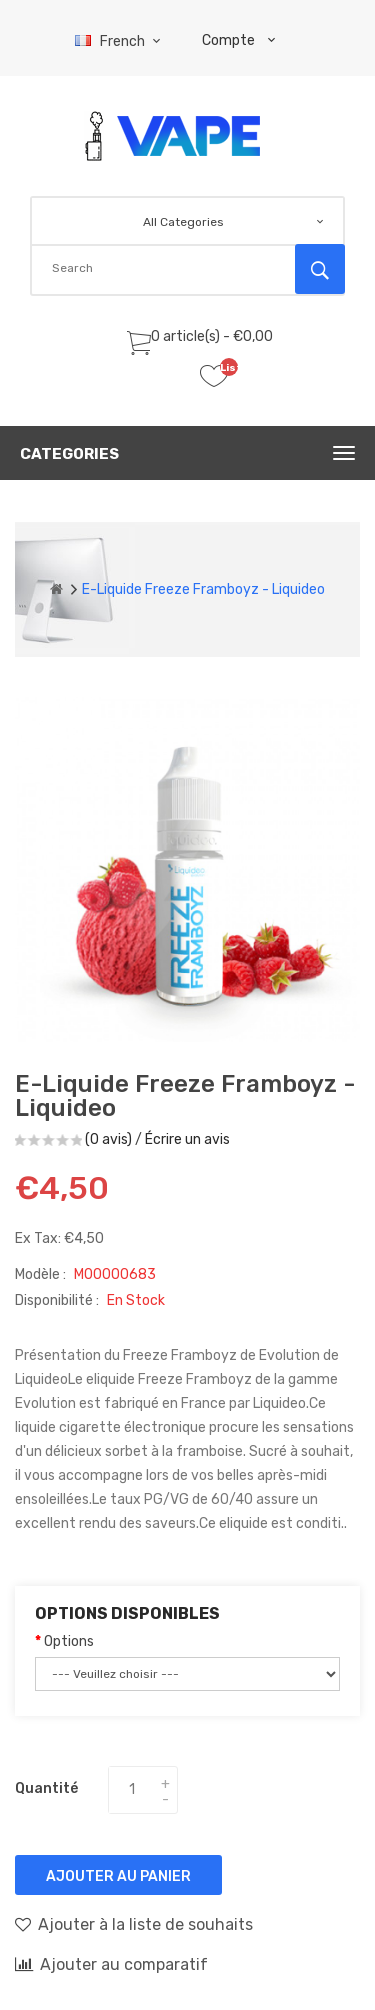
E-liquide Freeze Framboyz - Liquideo (203, 589)
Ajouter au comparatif (111, 1964)
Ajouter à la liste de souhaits (134, 1924)
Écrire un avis (187, 1139)
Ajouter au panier (118, 1876)
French (120, 41)
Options (69, 1641)
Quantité (46, 1788)
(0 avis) (108, 1139)
